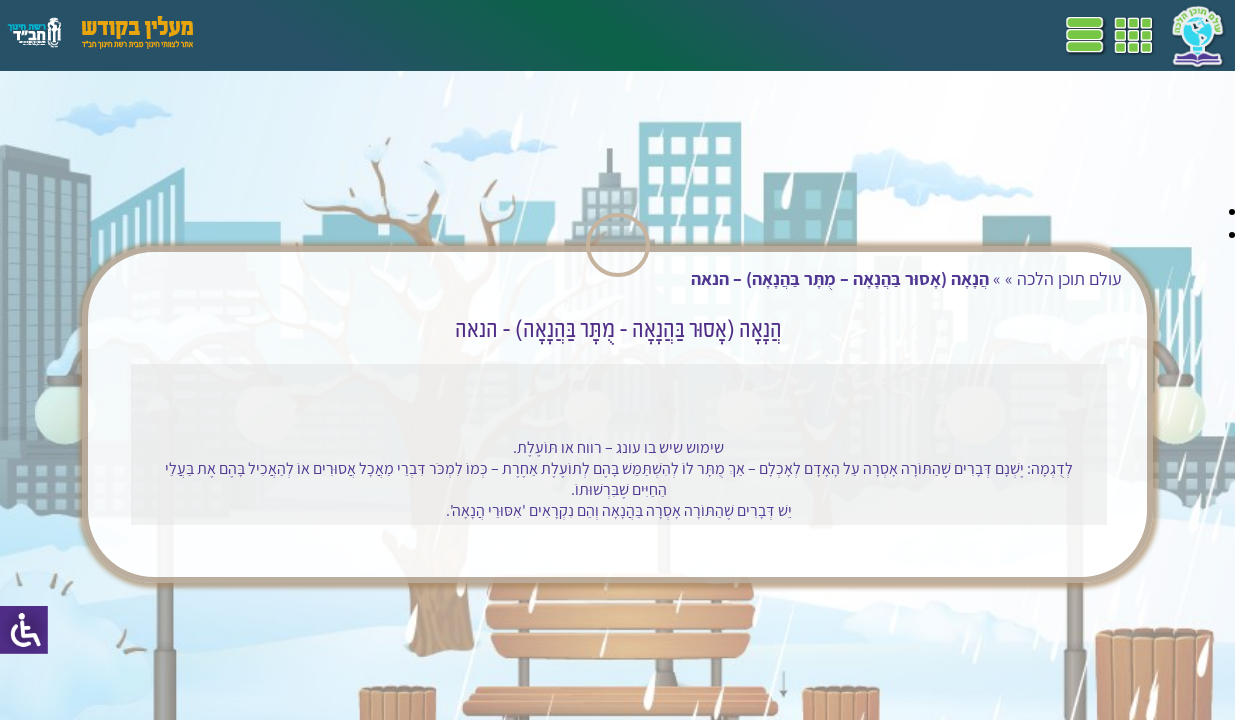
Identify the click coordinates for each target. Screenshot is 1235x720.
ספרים (508, 35)
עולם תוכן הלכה (1046, 278)
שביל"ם (568, 35)
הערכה (388, 35)
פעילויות (323, 35)
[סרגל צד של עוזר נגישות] (24, 630)
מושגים (449, 35)
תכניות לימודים (655, 35)
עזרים (263, 35)
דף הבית (744, 35)
